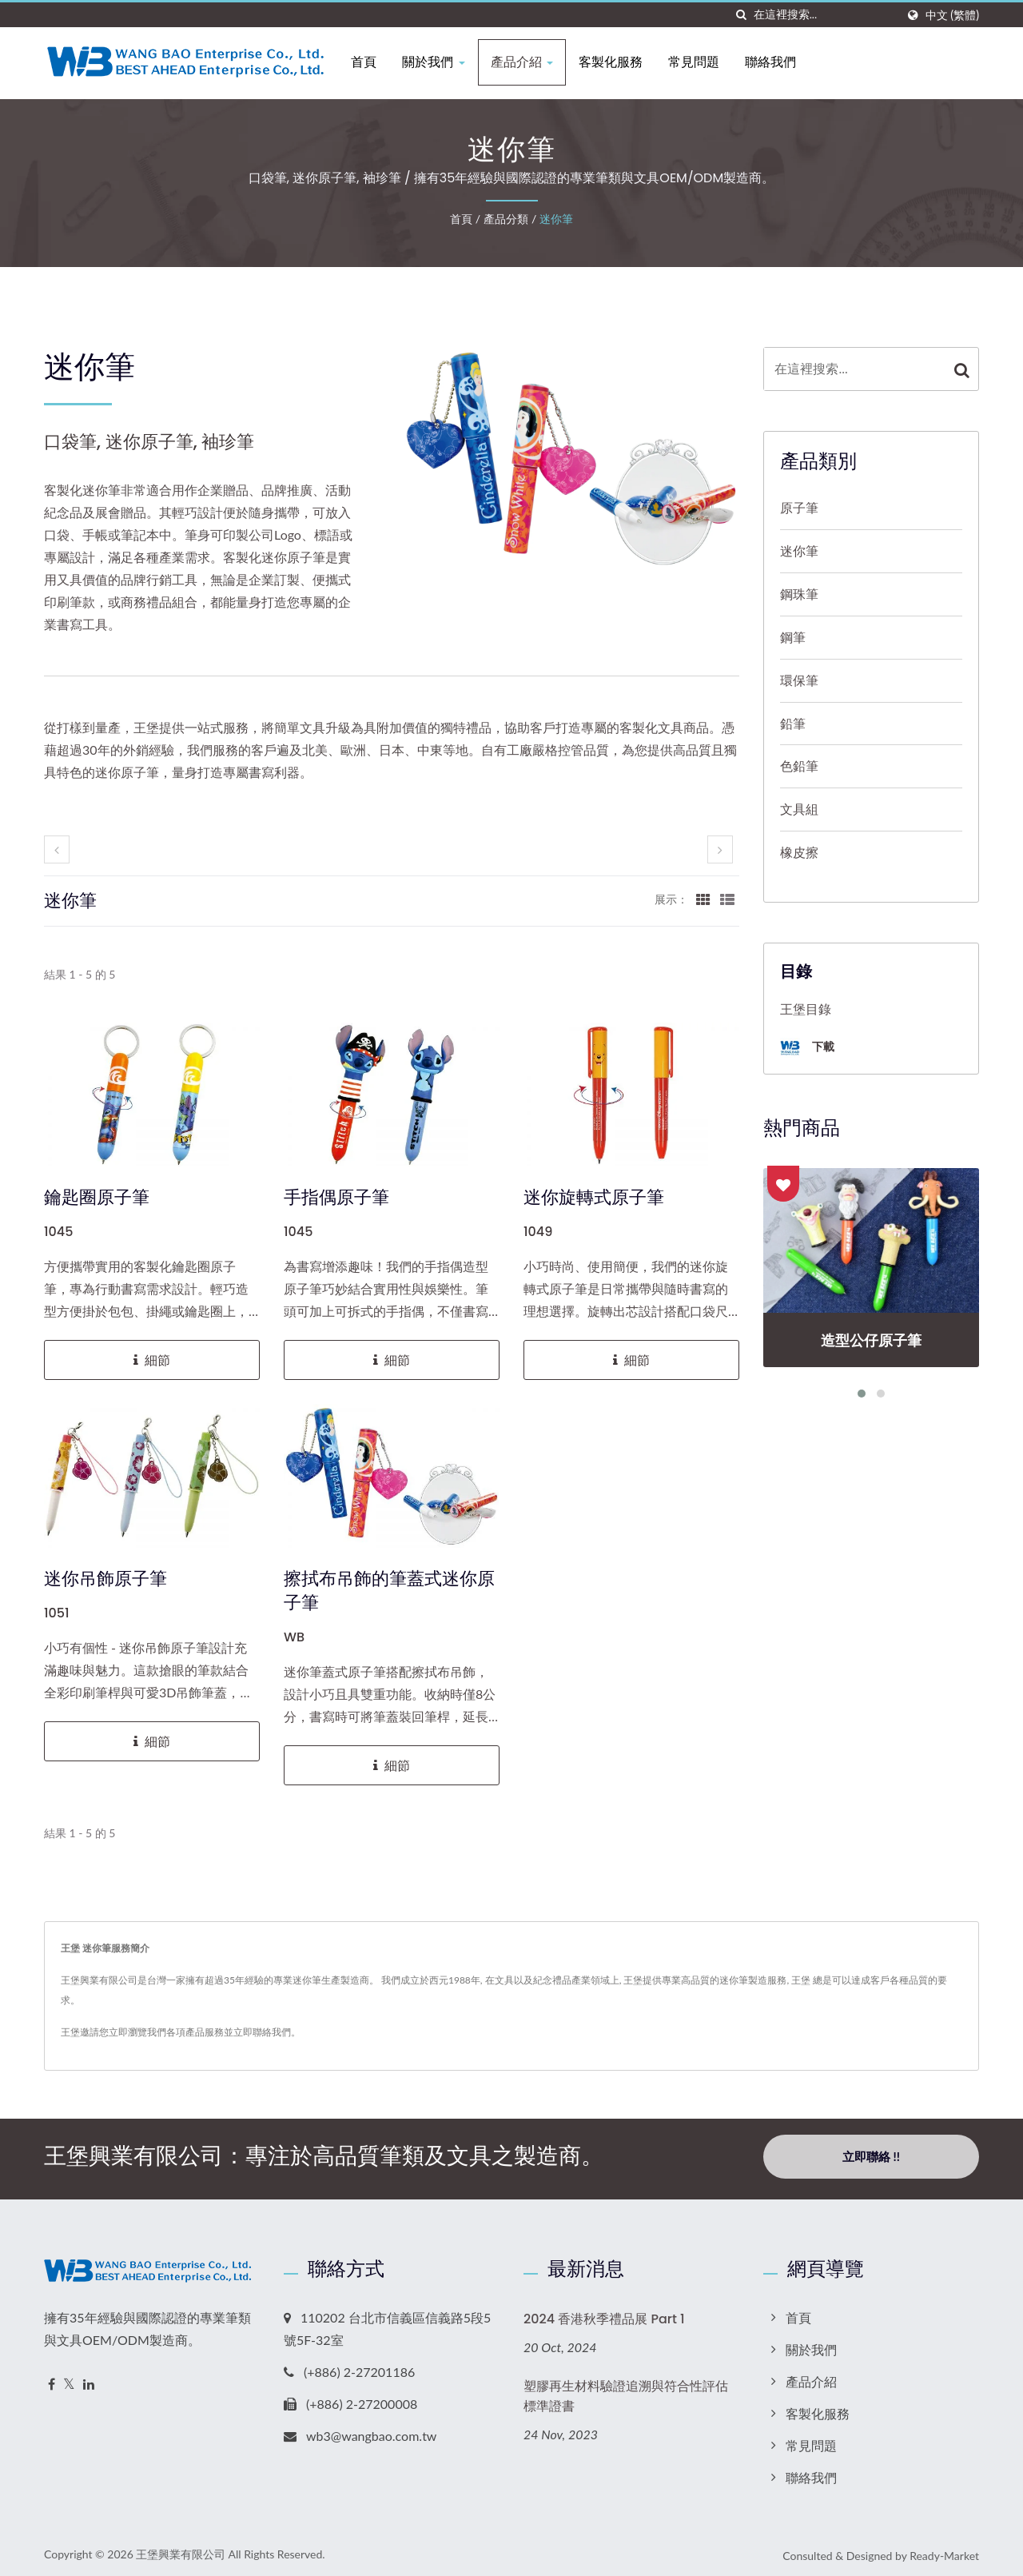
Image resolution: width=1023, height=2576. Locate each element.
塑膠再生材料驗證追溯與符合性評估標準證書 (625, 2392)
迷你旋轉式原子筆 (593, 1198)
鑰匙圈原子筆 (96, 1198)
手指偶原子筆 (336, 1198)
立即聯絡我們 (262, 2032)
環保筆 (799, 680)
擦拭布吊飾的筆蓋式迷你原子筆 (389, 1591)
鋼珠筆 (799, 593)
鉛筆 (793, 723)
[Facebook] (51, 2380)
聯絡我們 (776, 62)
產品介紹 (528, 62)
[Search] (825, 14)
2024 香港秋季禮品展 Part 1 (604, 2314)
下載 (807, 1048)
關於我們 (440, 62)
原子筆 (799, 507)
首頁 (371, 62)
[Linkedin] (88, 2380)
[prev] (57, 849)
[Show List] (727, 898)
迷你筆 (556, 218)
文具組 (799, 808)
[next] (720, 849)
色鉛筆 (799, 765)
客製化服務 (617, 62)
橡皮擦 (799, 851)
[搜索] (742, 14)
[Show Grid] (703, 898)
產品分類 (506, 218)
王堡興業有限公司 (180, 2549)
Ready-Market (944, 2551)
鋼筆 (793, 636)
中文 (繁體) (952, 15)
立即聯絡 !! (871, 2156)
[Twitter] (69, 2380)
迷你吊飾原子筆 (105, 1579)
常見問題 (700, 62)
